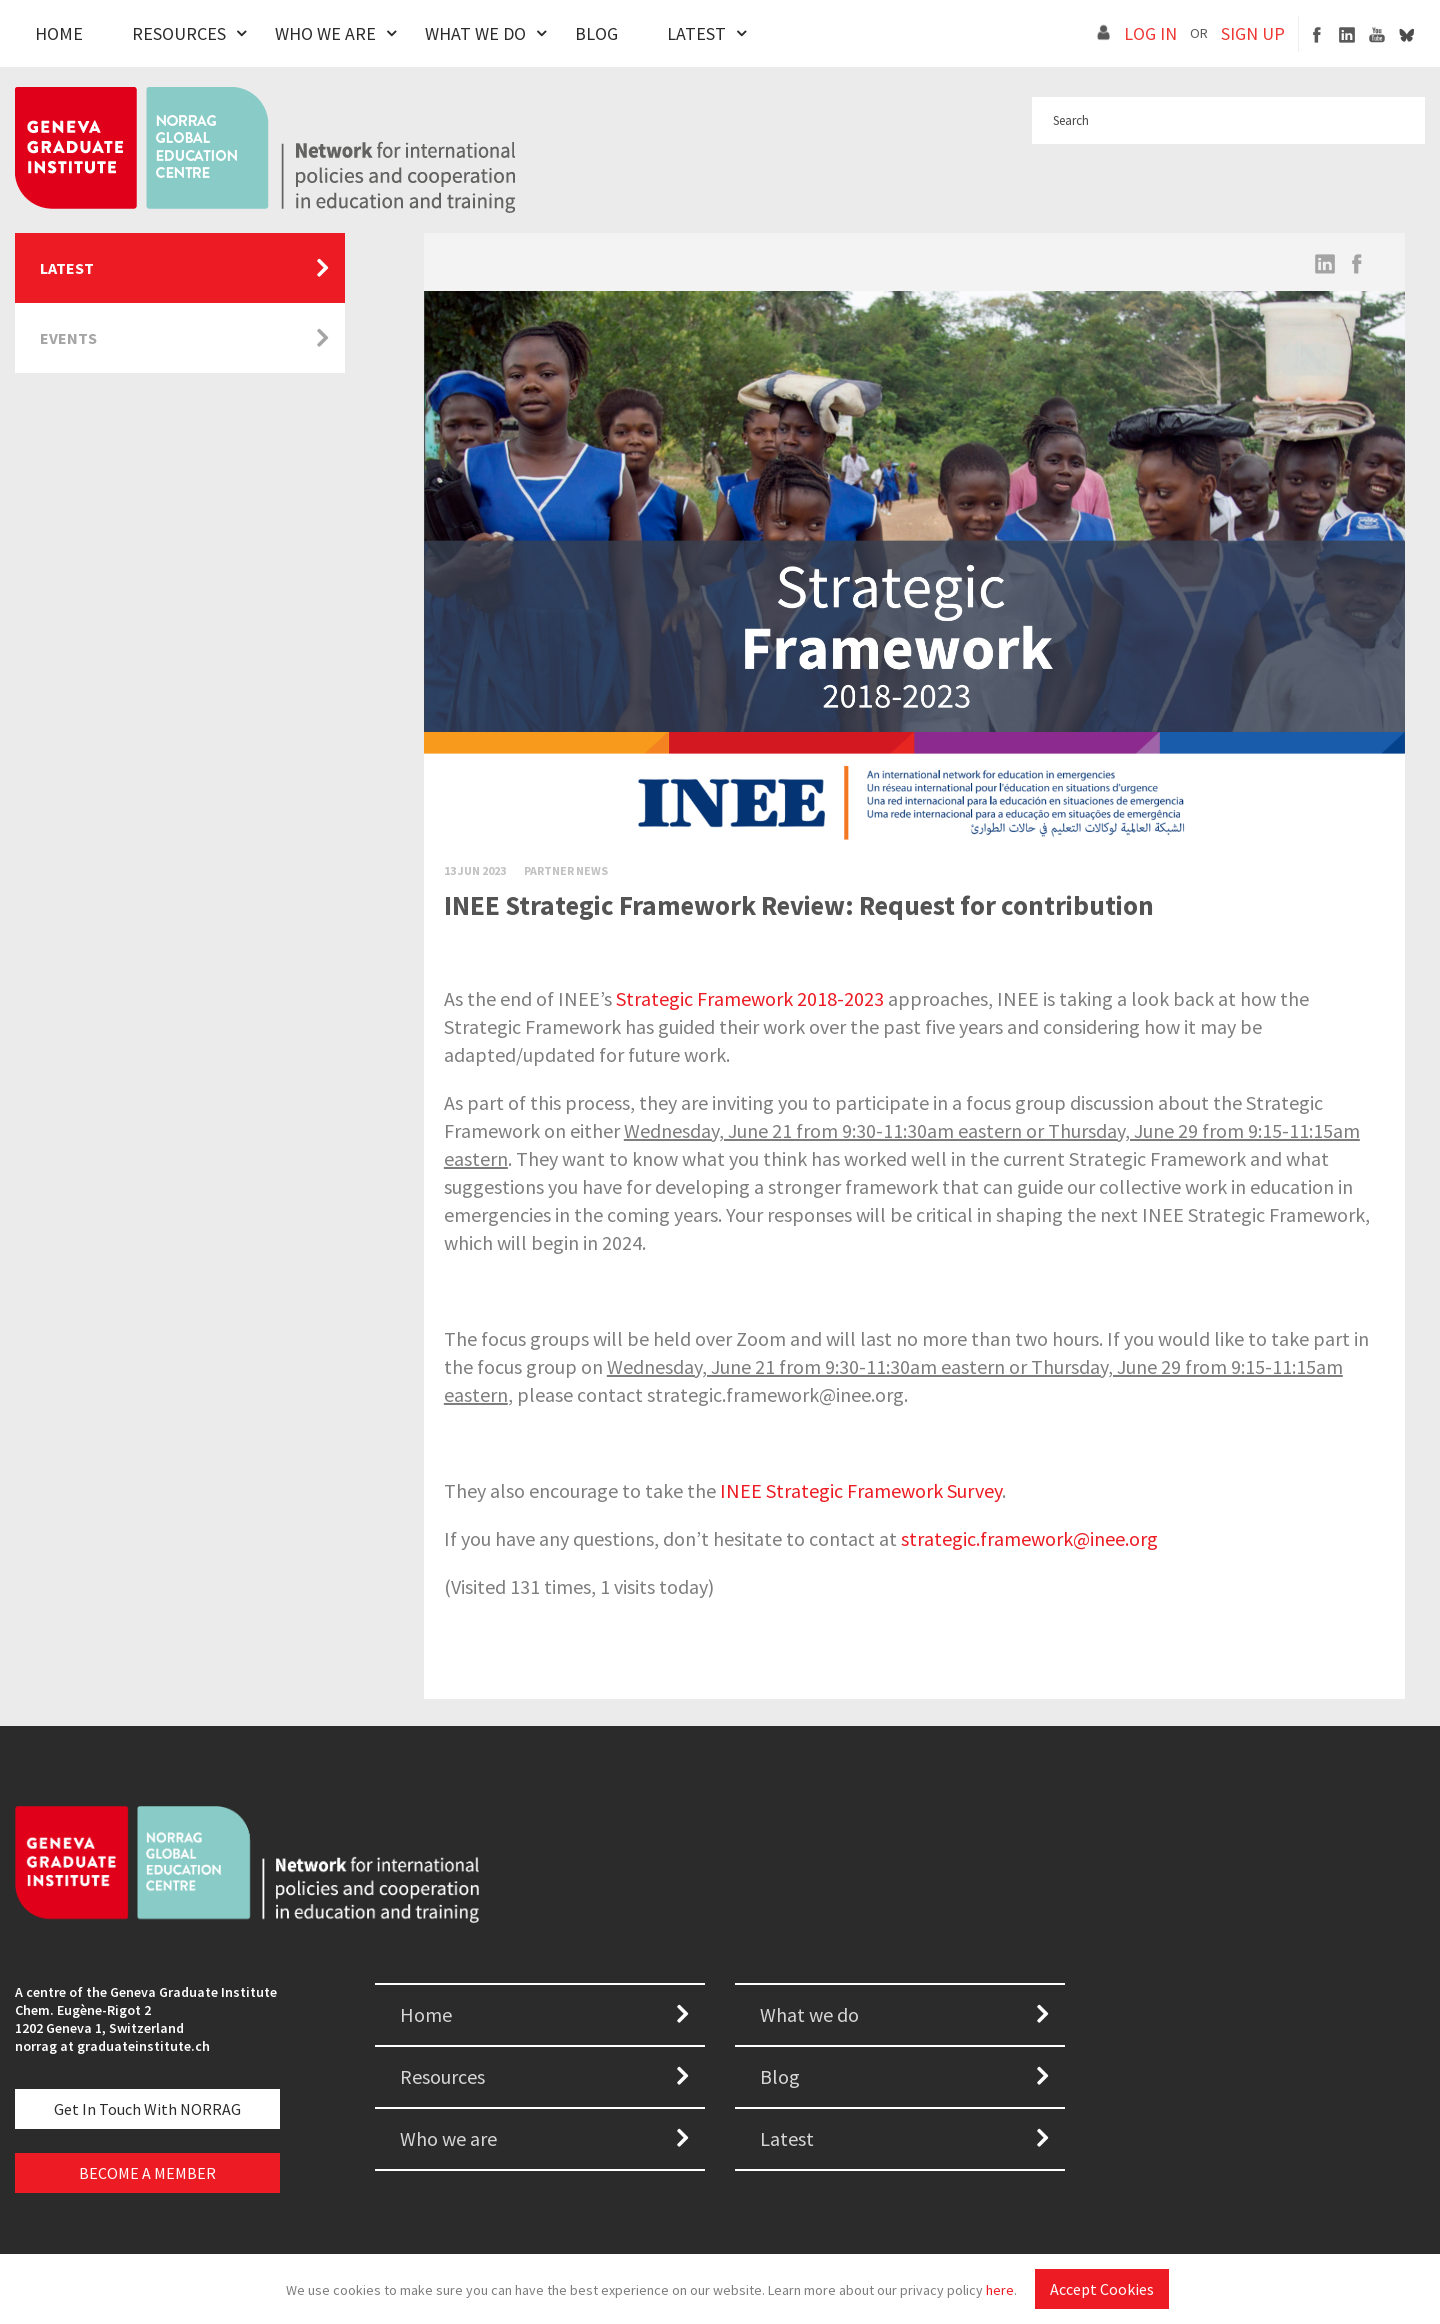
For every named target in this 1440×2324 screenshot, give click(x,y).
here (1000, 2290)
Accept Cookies (1102, 2289)
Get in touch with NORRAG (147, 2109)
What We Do (475, 33)
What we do (809, 2014)
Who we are (448, 2138)
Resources (179, 33)
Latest (696, 33)
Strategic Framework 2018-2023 (750, 998)
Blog (596, 33)
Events (68, 338)
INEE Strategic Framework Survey (861, 1490)
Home (59, 33)
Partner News (566, 870)
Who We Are (325, 33)
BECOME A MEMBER (147, 2173)
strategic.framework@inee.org (1029, 1538)
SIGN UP (1253, 33)
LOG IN (1150, 33)
